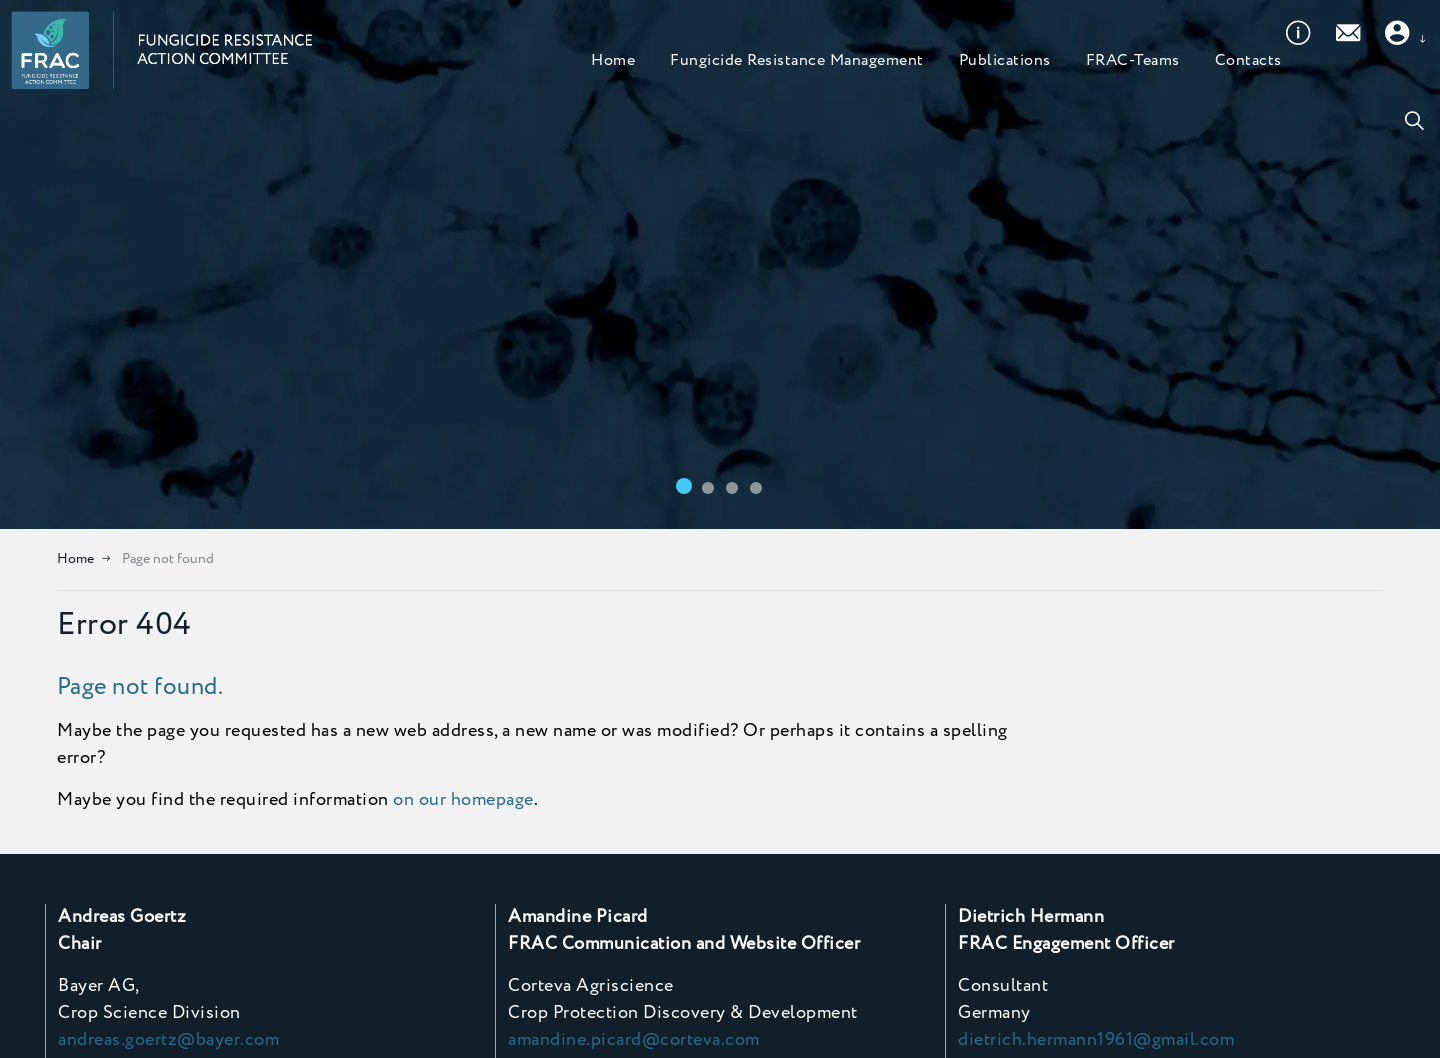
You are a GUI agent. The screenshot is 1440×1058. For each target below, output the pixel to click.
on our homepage (463, 800)
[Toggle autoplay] (1410, 499)
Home (613, 119)
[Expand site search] (1414, 120)
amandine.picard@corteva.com (634, 1040)
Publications (1005, 119)
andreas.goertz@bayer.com (168, 1040)
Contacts (1248, 119)
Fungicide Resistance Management (797, 119)
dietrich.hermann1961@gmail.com (1096, 1040)
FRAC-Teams (1133, 119)
